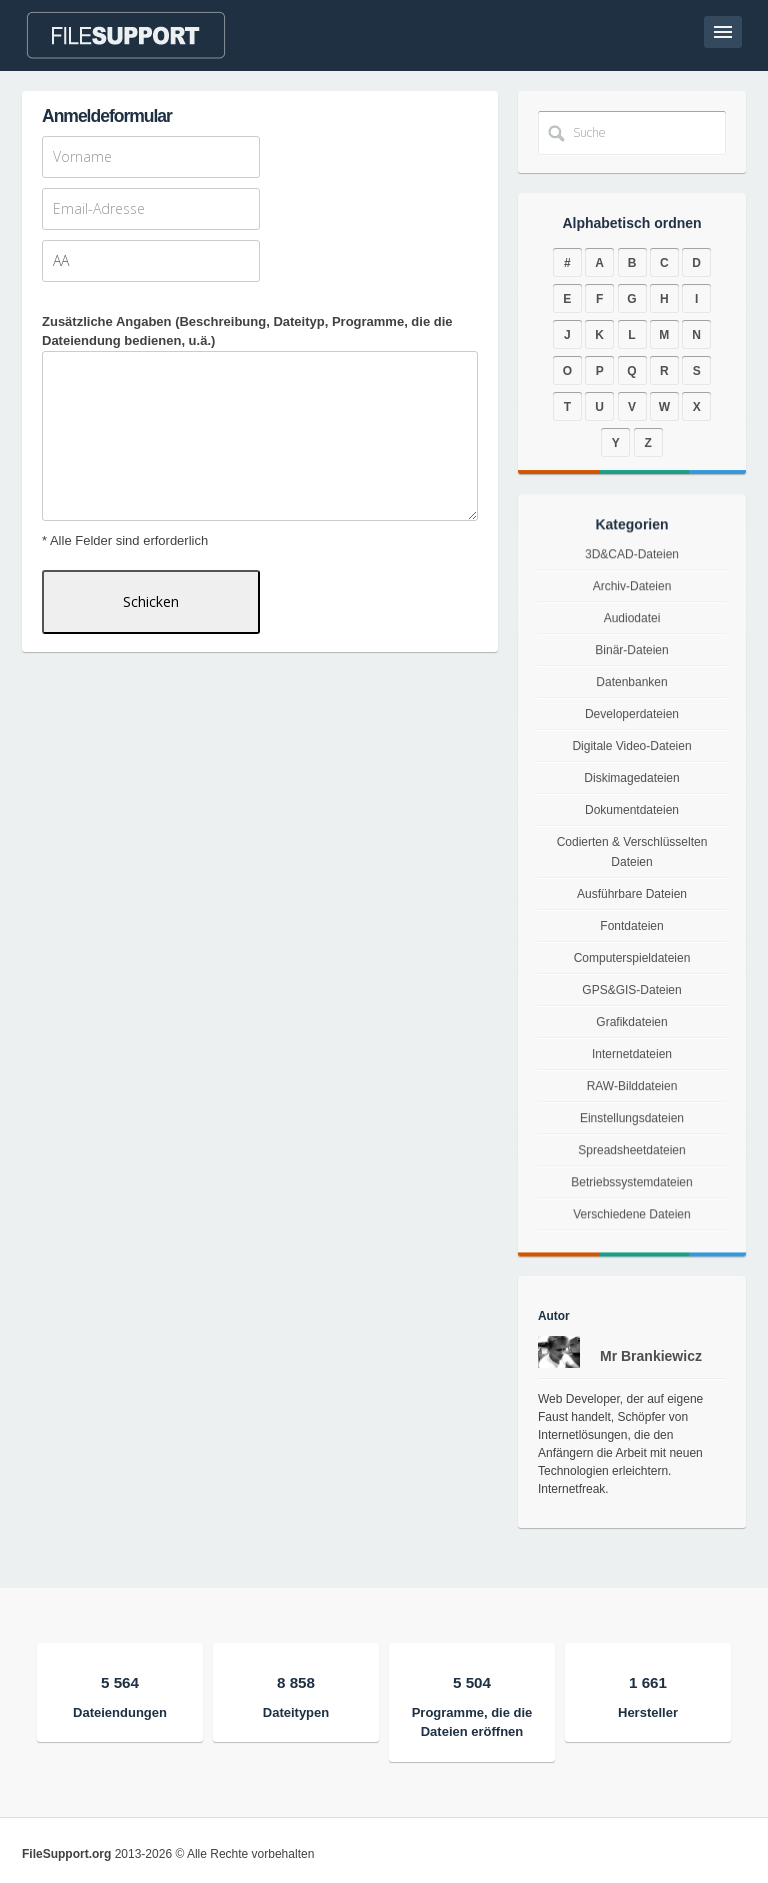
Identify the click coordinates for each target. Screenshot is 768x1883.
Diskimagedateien (632, 783)
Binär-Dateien (631, 672)
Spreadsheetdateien (632, 1183)
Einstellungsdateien (632, 1142)
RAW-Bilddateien (632, 1103)
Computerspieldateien (631, 959)
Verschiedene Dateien (632, 1266)
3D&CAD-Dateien (632, 597)
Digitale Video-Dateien (631, 754)
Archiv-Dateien (632, 622)
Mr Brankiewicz (651, 1356)
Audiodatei (631, 647)
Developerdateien (632, 727)
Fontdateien (631, 926)
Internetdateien (631, 1066)
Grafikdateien (632, 1030)
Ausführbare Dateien (631, 894)
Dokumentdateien (632, 812)
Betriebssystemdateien (632, 1224)
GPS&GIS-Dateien (632, 994)
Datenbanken (632, 700)
